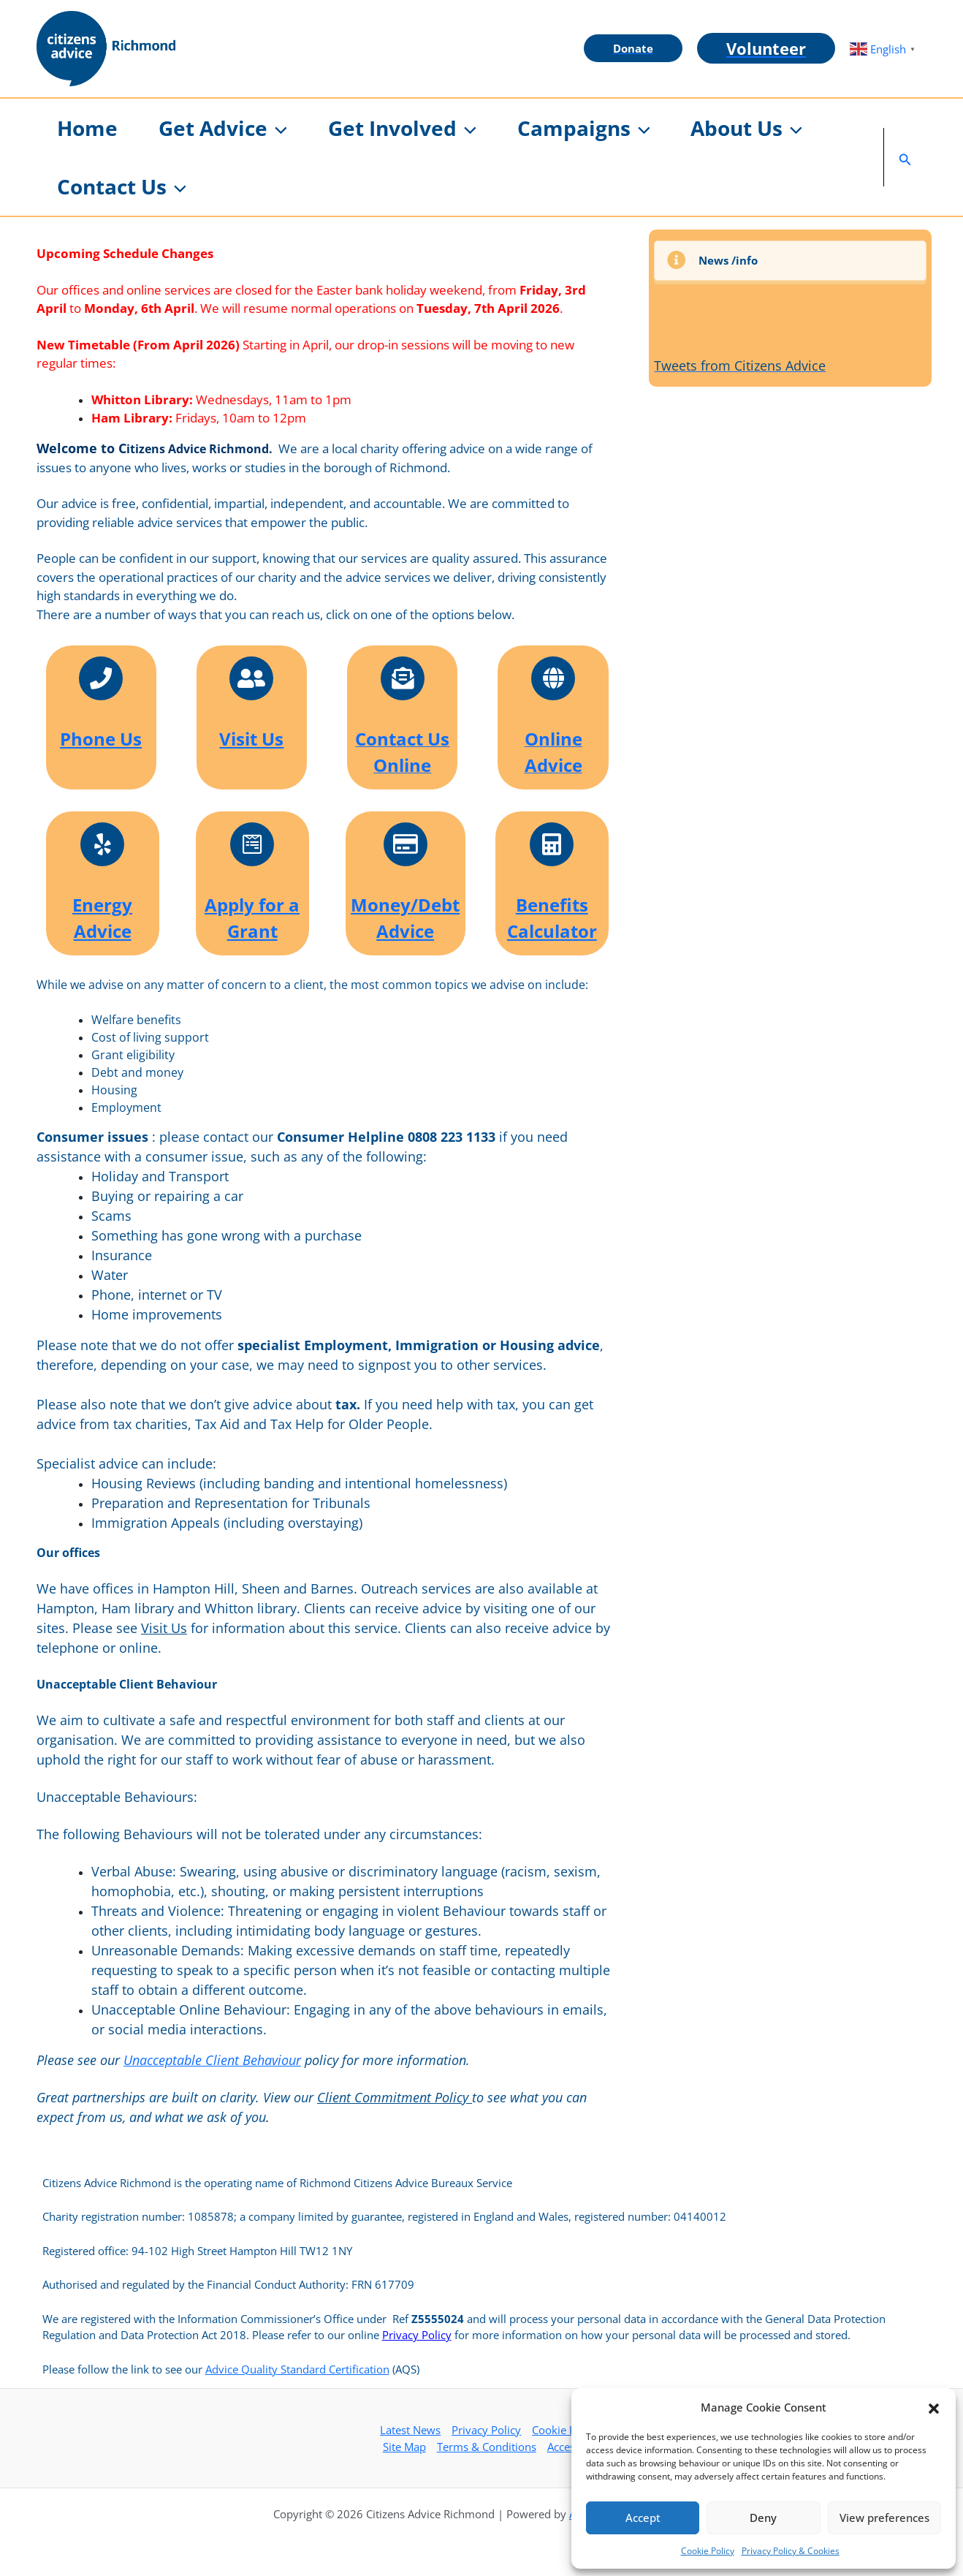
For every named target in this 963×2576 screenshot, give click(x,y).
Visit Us (251, 739)
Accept (643, 2517)
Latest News (410, 2429)
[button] (933, 2407)
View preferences (884, 2517)
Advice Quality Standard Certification (297, 2369)
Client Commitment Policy (394, 2097)
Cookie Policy (707, 2551)
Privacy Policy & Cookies (791, 2551)
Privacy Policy (417, 2334)
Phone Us (101, 739)
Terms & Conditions (486, 2446)
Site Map (404, 2446)
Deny (763, 2517)
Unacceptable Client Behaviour (212, 2060)
